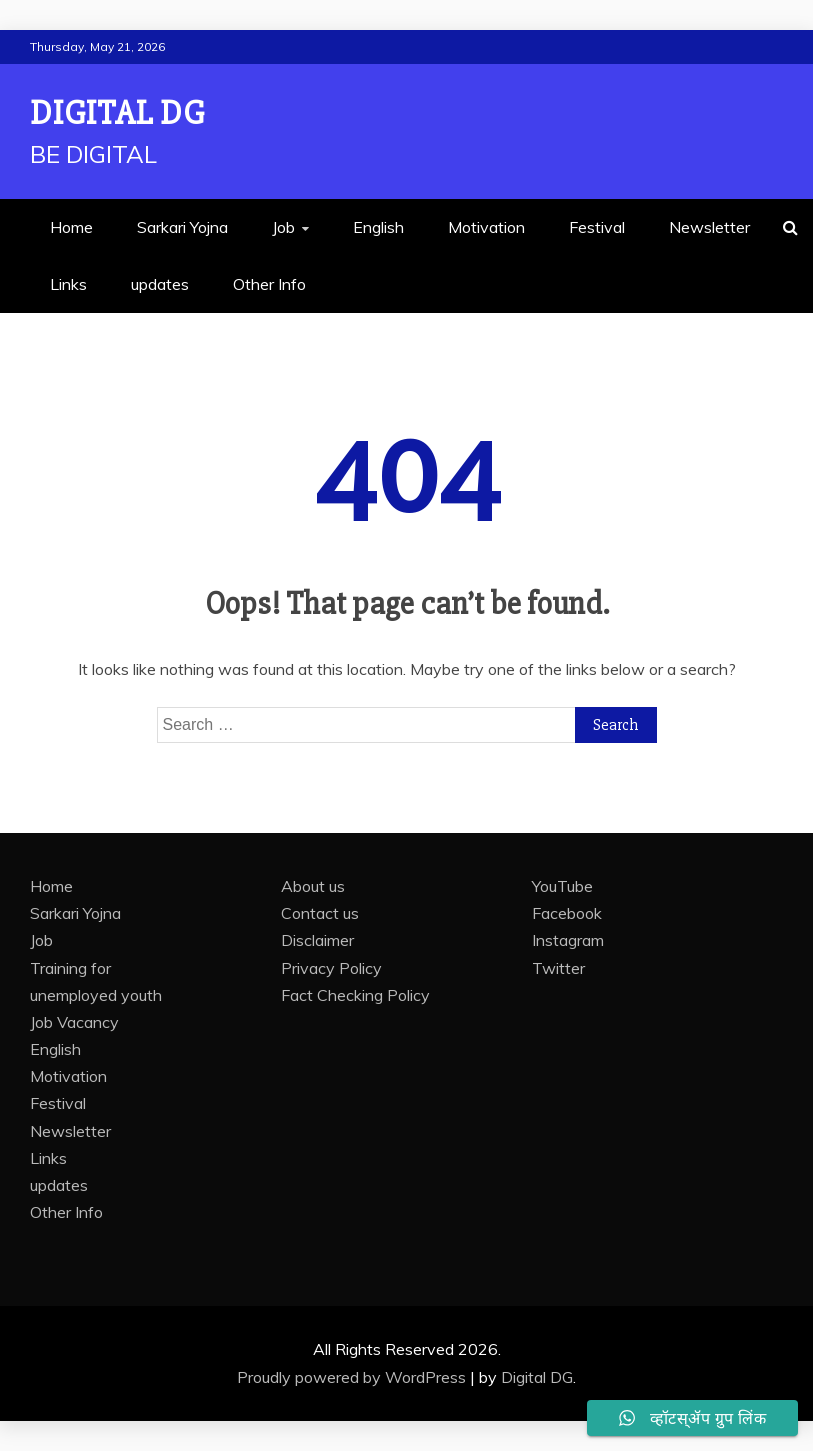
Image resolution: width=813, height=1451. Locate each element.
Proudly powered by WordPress (353, 1377)
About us (313, 886)
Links (68, 284)
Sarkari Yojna (182, 227)
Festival (597, 227)
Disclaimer (317, 940)
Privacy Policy (331, 968)
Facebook (567, 913)
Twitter (558, 968)
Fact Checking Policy (355, 995)
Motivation (486, 227)
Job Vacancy (74, 1022)
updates (160, 284)
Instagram (568, 940)
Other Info (269, 284)
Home (71, 227)
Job (283, 227)
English (378, 227)
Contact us (320, 913)
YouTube (562, 886)
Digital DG (117, 113)
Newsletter (709, 227)
